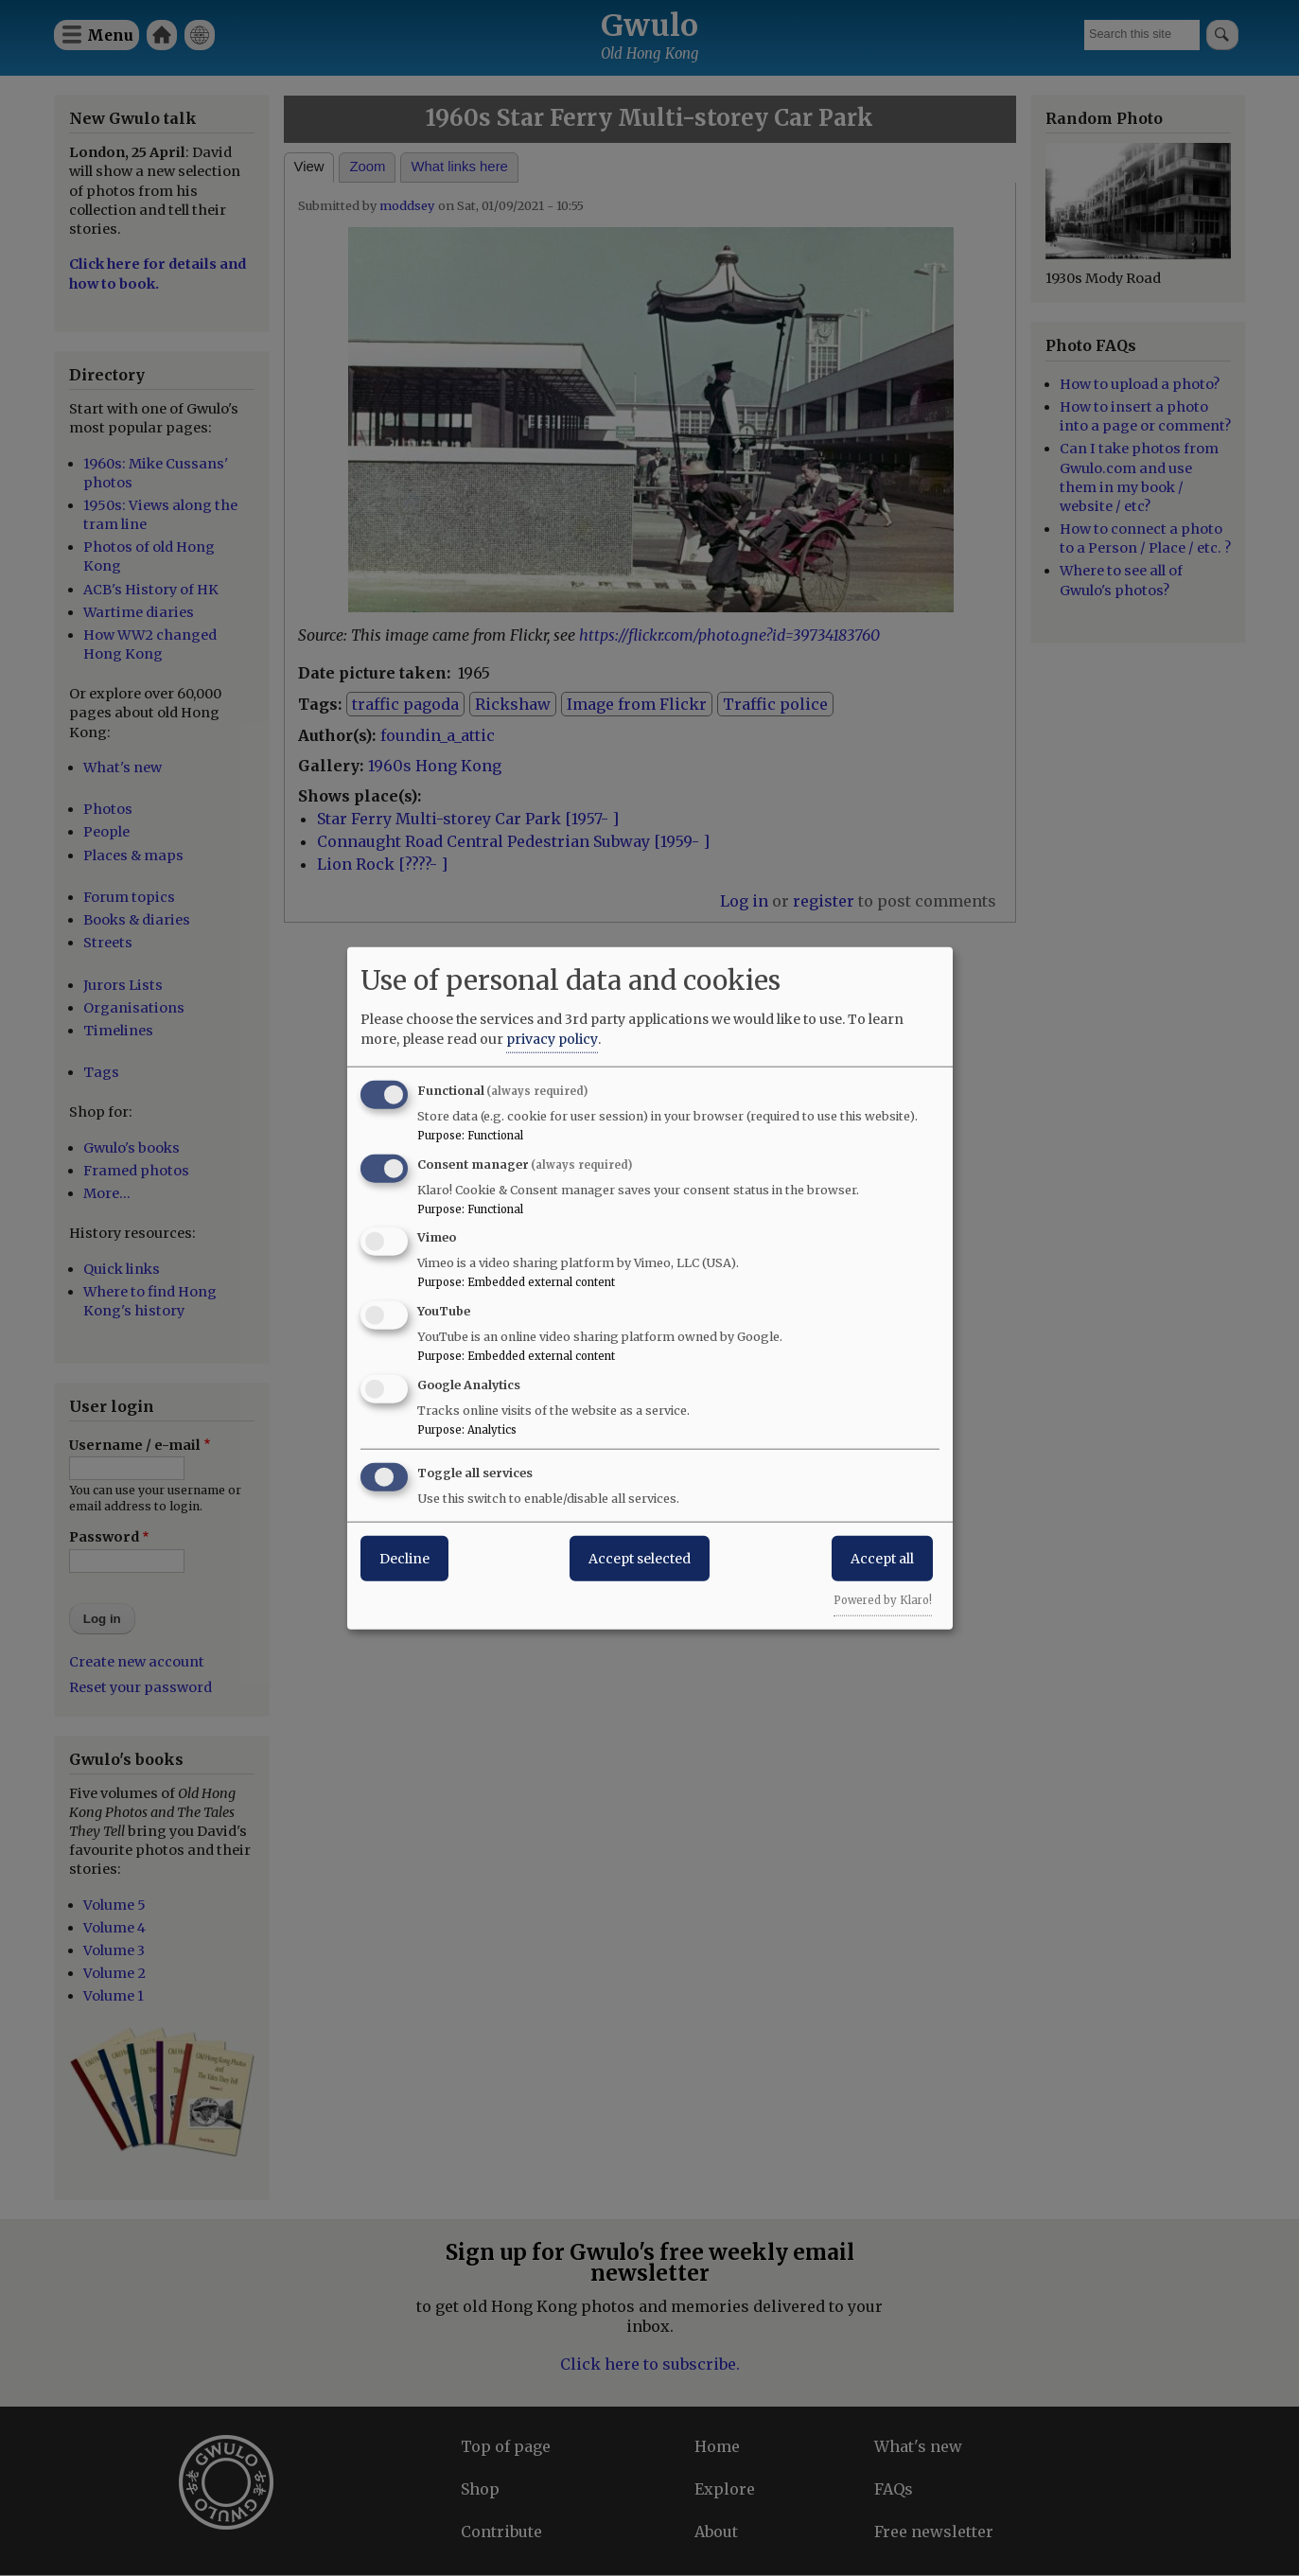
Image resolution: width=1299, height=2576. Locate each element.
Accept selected (639, 1557)
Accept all (882, 1557)
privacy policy (552, 1038)
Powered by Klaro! (883, 1599)
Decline (404, 1557)
